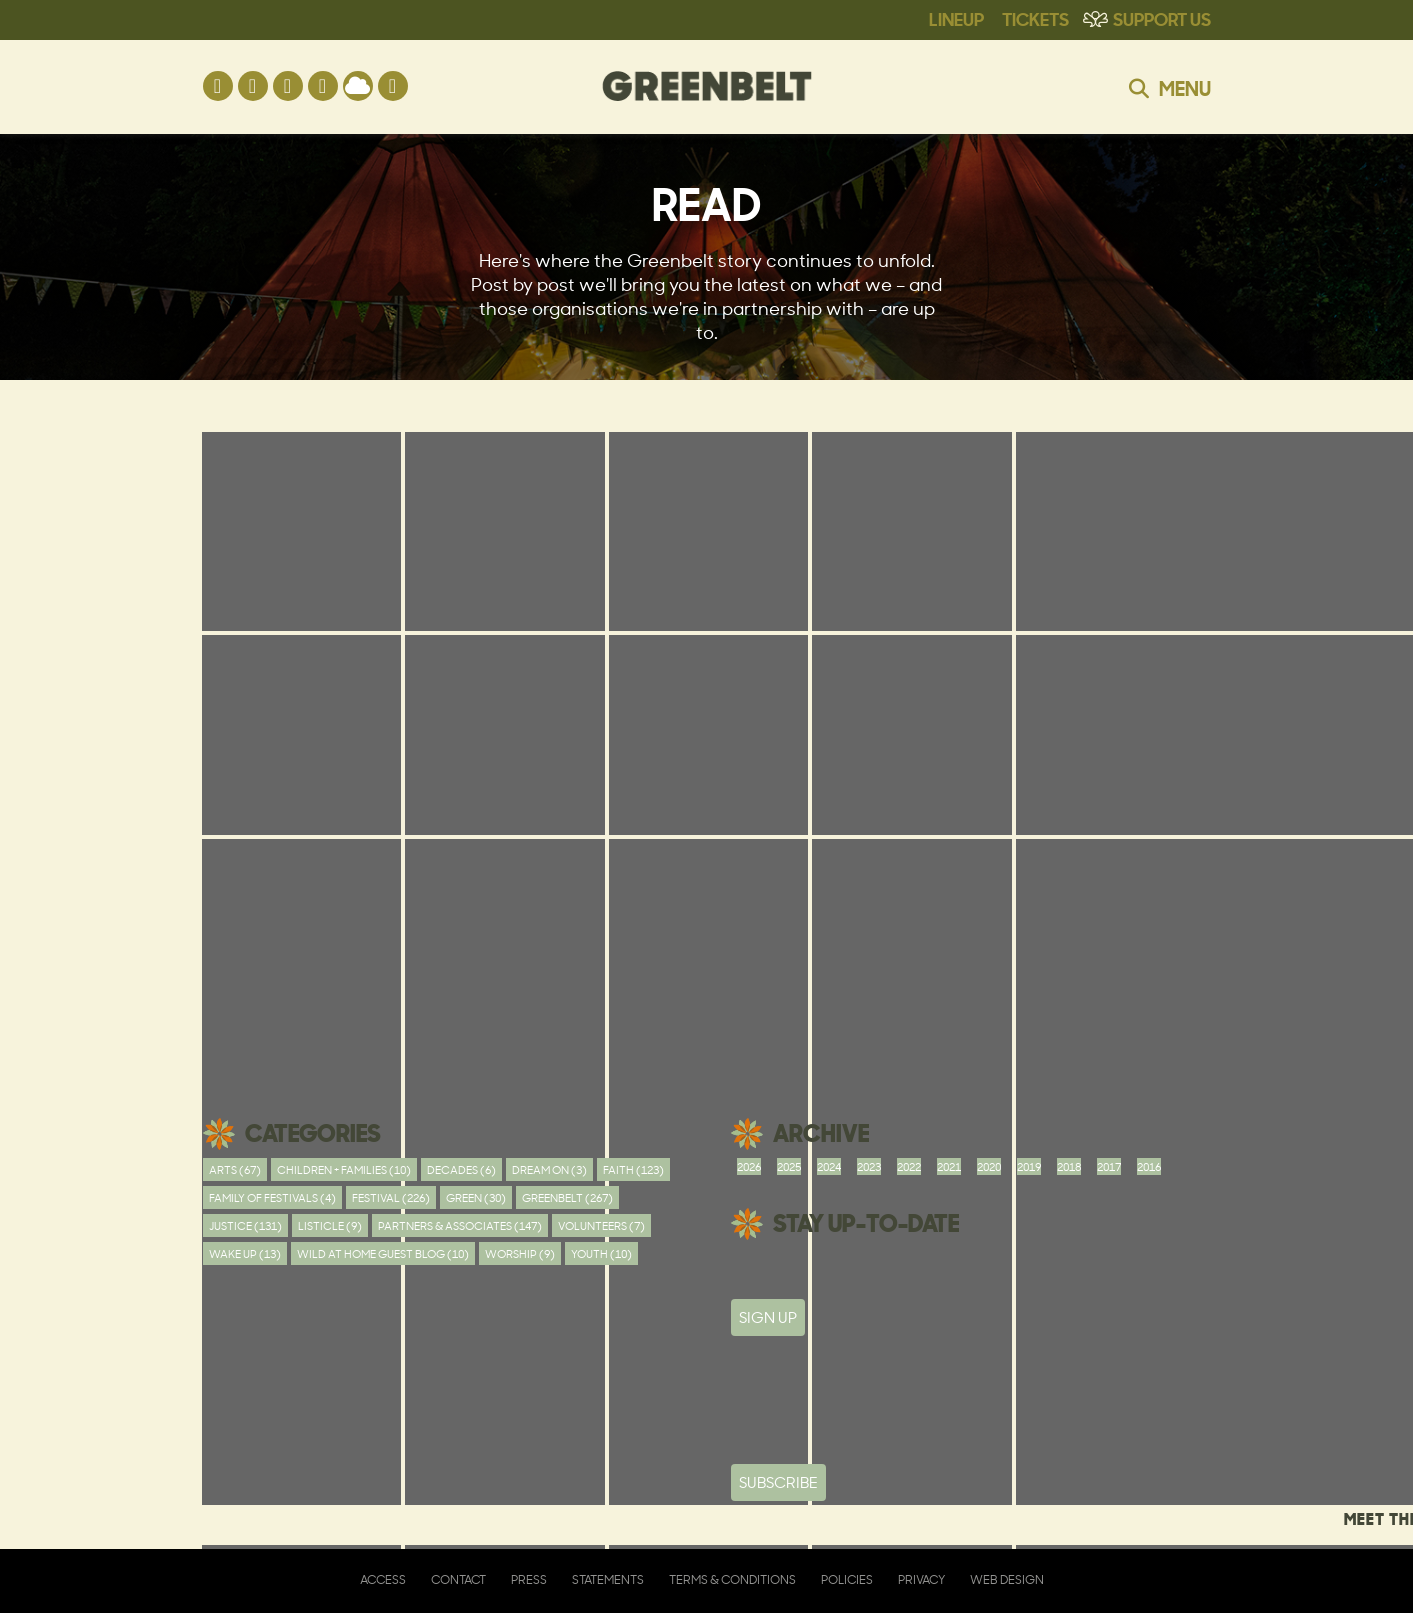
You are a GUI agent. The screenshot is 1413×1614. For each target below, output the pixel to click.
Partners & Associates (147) (460, 1225)
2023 (869, 1166)
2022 (909, 1166)
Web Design (1007, 1579)
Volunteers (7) (601, 1225)
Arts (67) (235, 1169)
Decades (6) (461, 1169)
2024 (829, 1166)
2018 (1069, 1166)
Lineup (956, 18)
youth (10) (601, 1253)
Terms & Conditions (732, 1579)
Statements (608, 1579)
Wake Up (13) (245, 1253)
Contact (458, 1579)
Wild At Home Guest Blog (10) (383, 1253)
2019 (1029, 1166)
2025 (789, 1166)
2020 (989, 1166)
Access (383, 1579)
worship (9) (520, 1253)
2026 (749, 1166)
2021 (949, 1166)
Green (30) (476, 1197)
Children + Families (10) (344, 1169)
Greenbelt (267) (567, 1197)
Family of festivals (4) (272, 1197)
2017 (1109, 1166)
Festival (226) (391, 1197)
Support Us (1162, 18)
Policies (847, 1579)
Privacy (921, 1579)
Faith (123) (633, 1169)
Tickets (1035, 18)
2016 (1149, 1166)
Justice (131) (245, 1225)
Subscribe (778, 1482)
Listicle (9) (330, 1225)
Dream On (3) (549, 1169)
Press (529, 1579)
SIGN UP (768, 1317)
